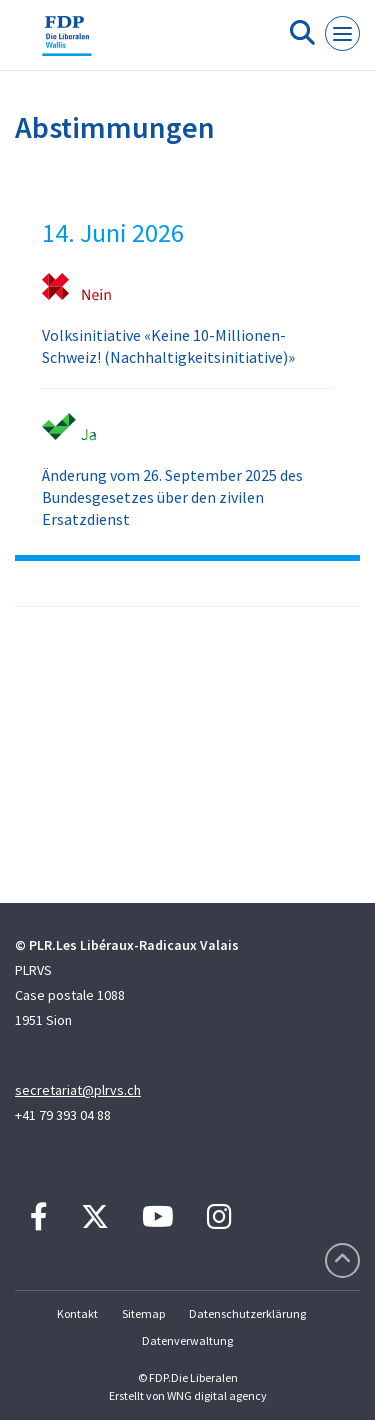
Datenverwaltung (187, 1340)
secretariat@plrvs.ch (78, 1090)
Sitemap (143, 1313)
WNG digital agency (217, 1395)
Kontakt (77, 1313)
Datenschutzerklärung (247, 1313)
